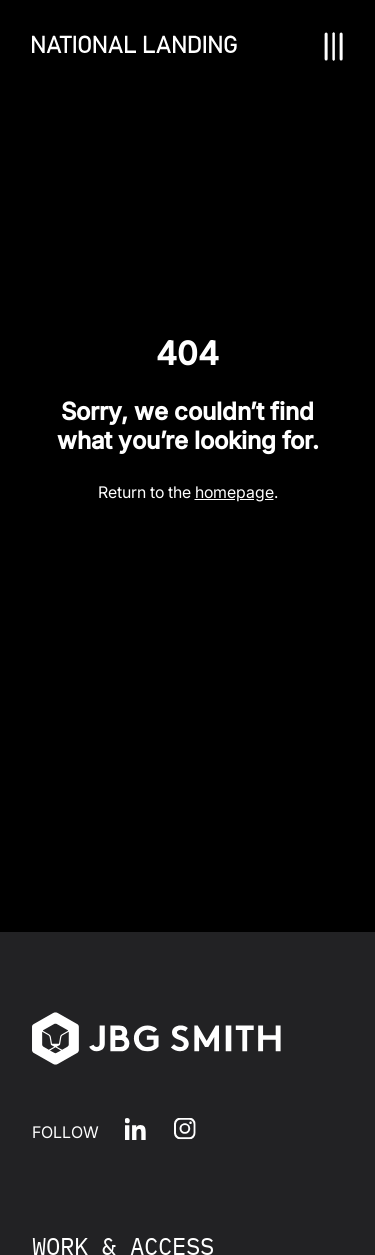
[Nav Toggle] (333, 46)
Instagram (184, 1128)
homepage (234, 492)
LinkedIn (135, 1128)
